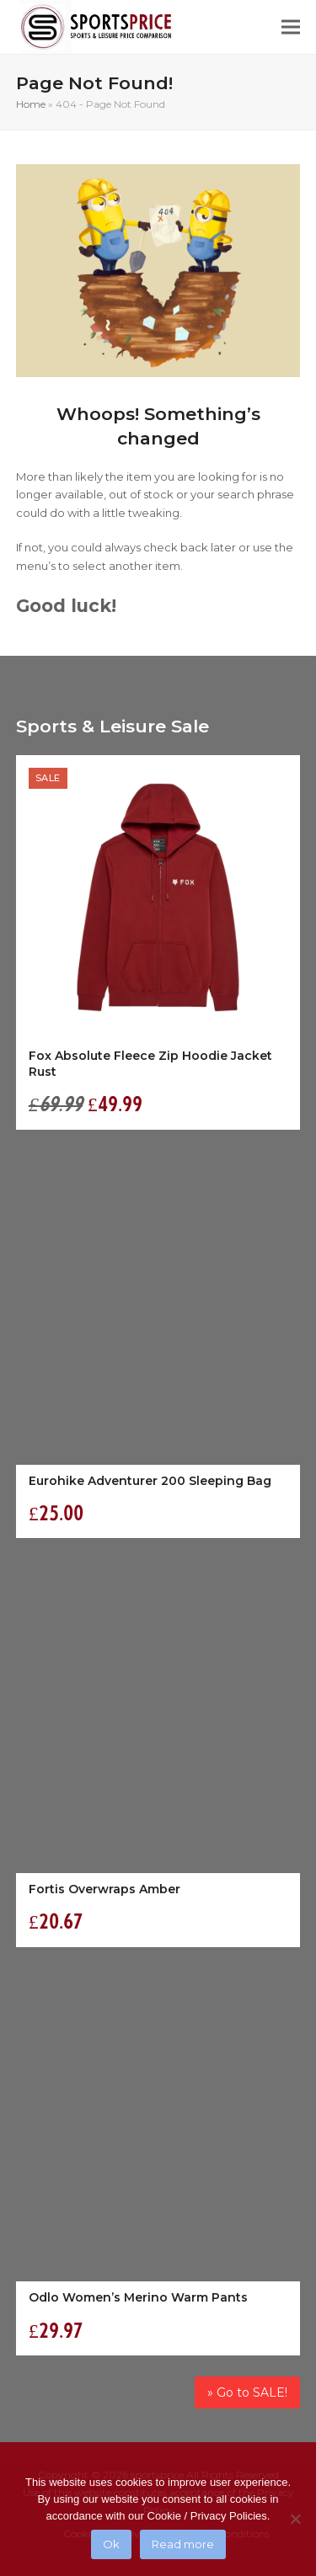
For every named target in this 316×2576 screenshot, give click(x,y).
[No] (295, 2518)
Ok (111, 2544)
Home (31, 104)
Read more (183, 2544)
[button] (290, 27)
